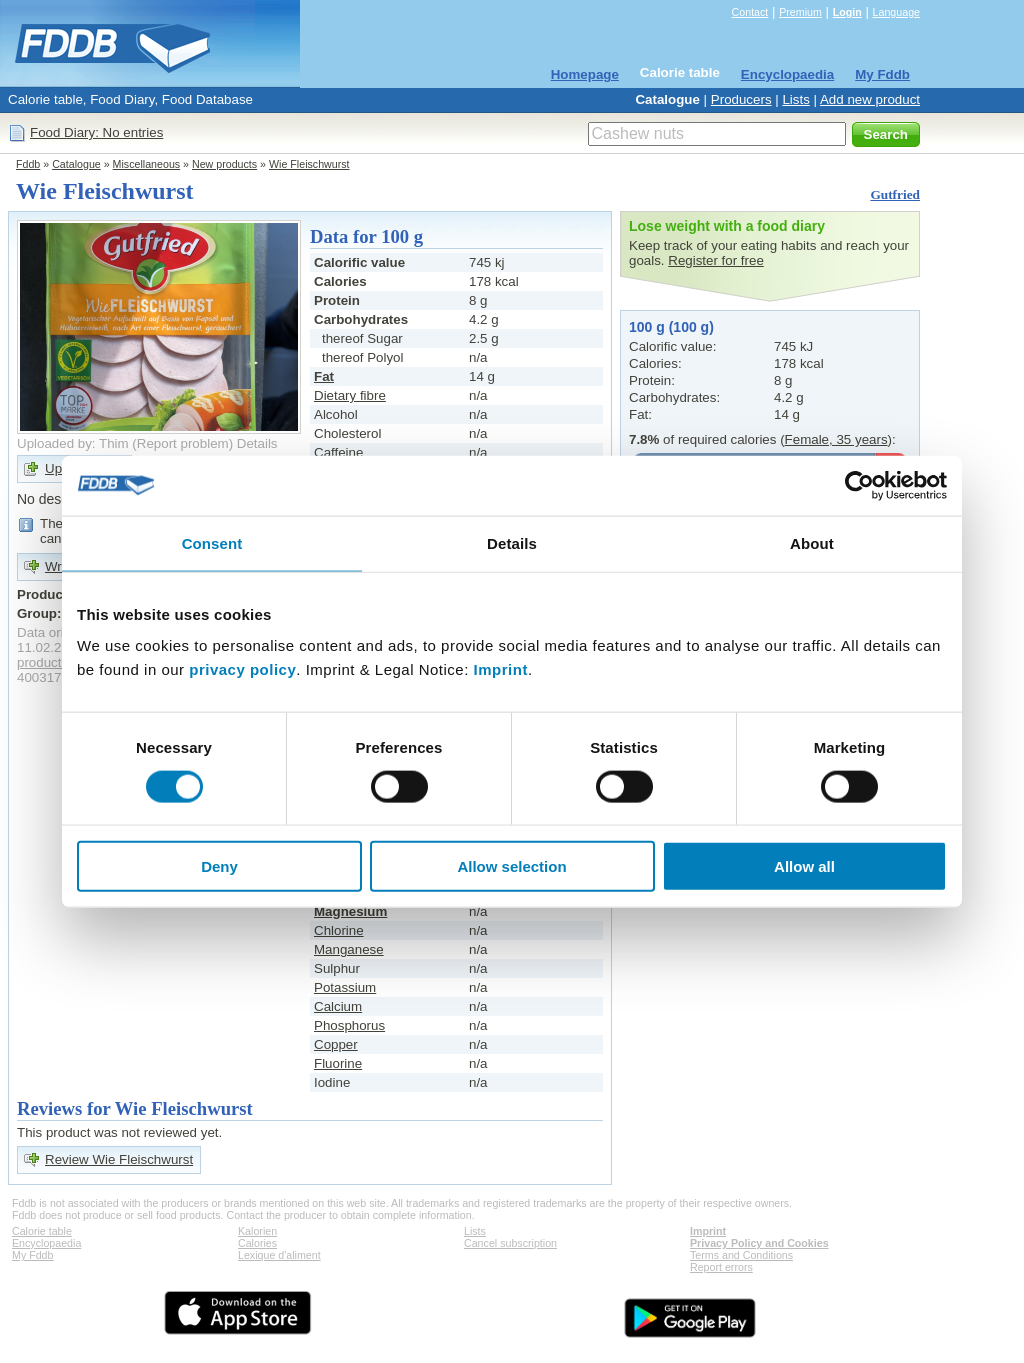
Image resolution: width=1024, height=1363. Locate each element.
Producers (741, 99)
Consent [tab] (212, 542)
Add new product (870, 99)
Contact (750, 12)
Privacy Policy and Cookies (759, 1243)
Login (847, 12)
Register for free (716, 260)
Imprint (501, 669)
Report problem (183, 443)
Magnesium (350, 911)
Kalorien (257, 1231)
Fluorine (338, 1063)
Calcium (338, 1006)
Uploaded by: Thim (73, 443)
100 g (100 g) (671, 327)
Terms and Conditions (741, 1255)
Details (257, 443)
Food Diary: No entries (96, 132)
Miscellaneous (147, 164)
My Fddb (882, 74)
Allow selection (511, 866)
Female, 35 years (836, 439)
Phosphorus (349, 1025)
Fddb (28, 164)
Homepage (585, 74)
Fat (324, 376)
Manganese (349, 949)
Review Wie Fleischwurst (119, 1159)
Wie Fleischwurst (309, 164)
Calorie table (680, 72)
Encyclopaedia (787, 74)
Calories (257, 1243)
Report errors (721, 1267)
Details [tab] (512, 542)
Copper (336, 1044)
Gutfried (895, 194)
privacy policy (242, 669)
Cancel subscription (510, 1243)
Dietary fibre (350, 395)
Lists (795, 99)
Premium (800, 12)
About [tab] (812, 542)
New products (224, 164)
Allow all (804, 866)
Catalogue (667, 99)
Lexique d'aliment (279, 1255)
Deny (219, 866)
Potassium (345, 987)
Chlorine (339, 930)
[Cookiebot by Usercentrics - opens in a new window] (859, 485)
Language (896, 12)
